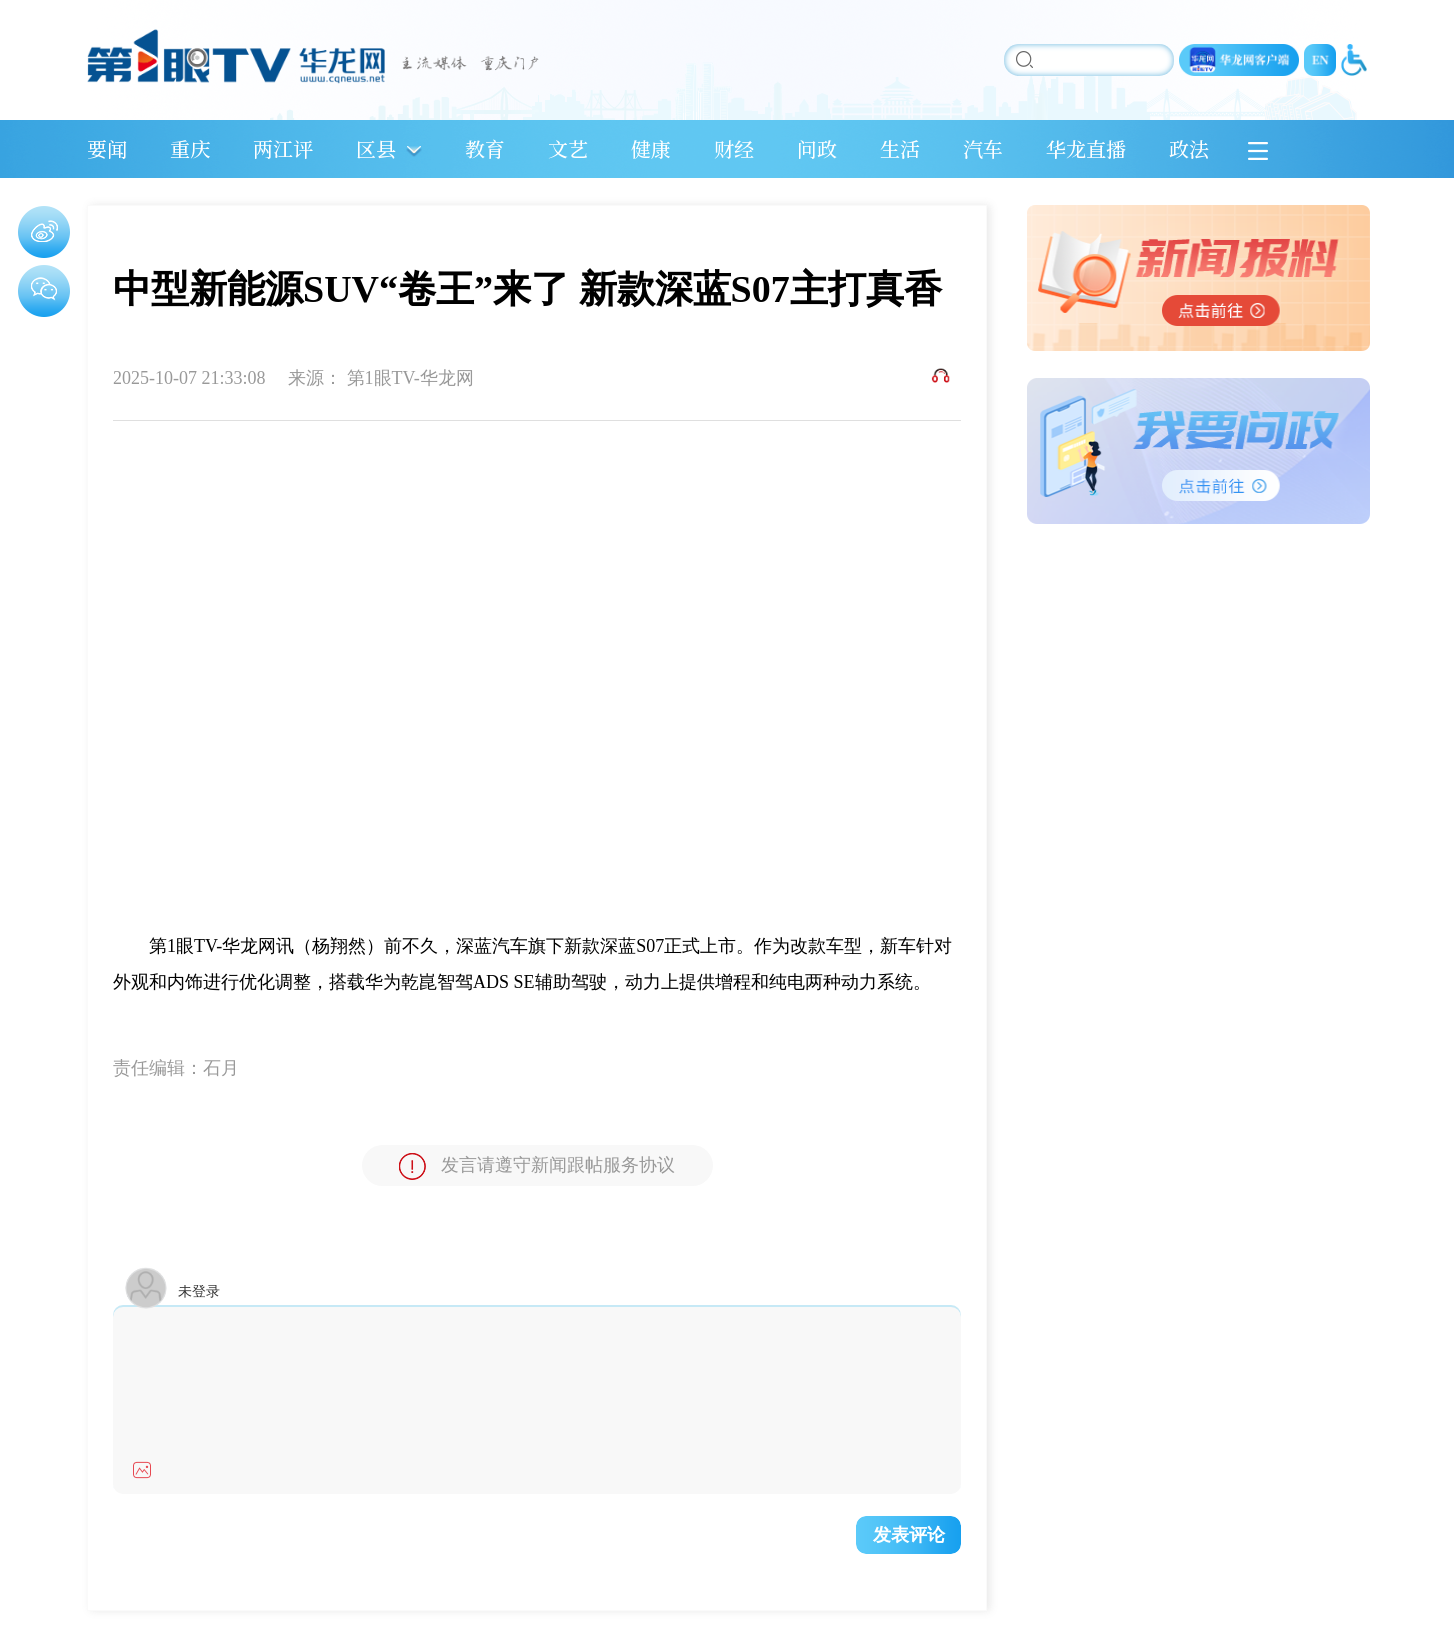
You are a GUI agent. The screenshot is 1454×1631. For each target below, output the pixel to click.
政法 (1189, 148)
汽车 (983, 148)
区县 (376, 148)
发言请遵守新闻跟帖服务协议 (537, 1166)
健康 (651, 148)
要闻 (107, 148)
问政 (817, 148)
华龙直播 (1086, 148)
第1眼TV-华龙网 (410, 378)
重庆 (190, 148)
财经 (734, 148)
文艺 (568, 148)
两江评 (283, 148)
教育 (485, 148)
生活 (900, 148)
